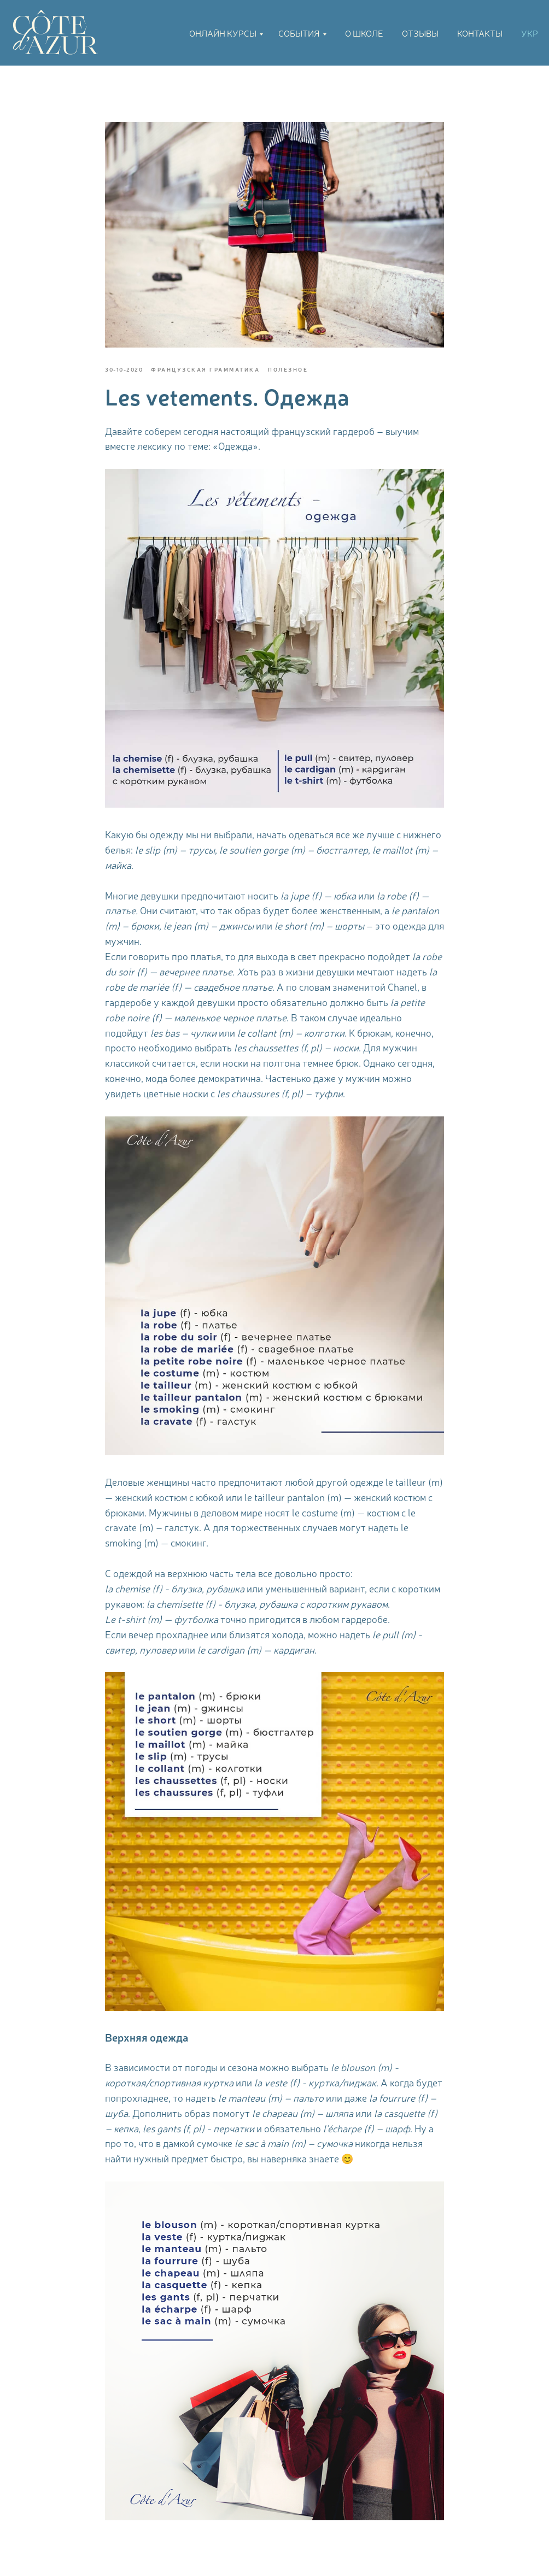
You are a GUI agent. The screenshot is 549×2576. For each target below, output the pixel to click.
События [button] (299, 33)
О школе (364, 33)
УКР (529, 33)
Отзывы (420, 33)
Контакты (480, 33)
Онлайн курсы (222, 33)
